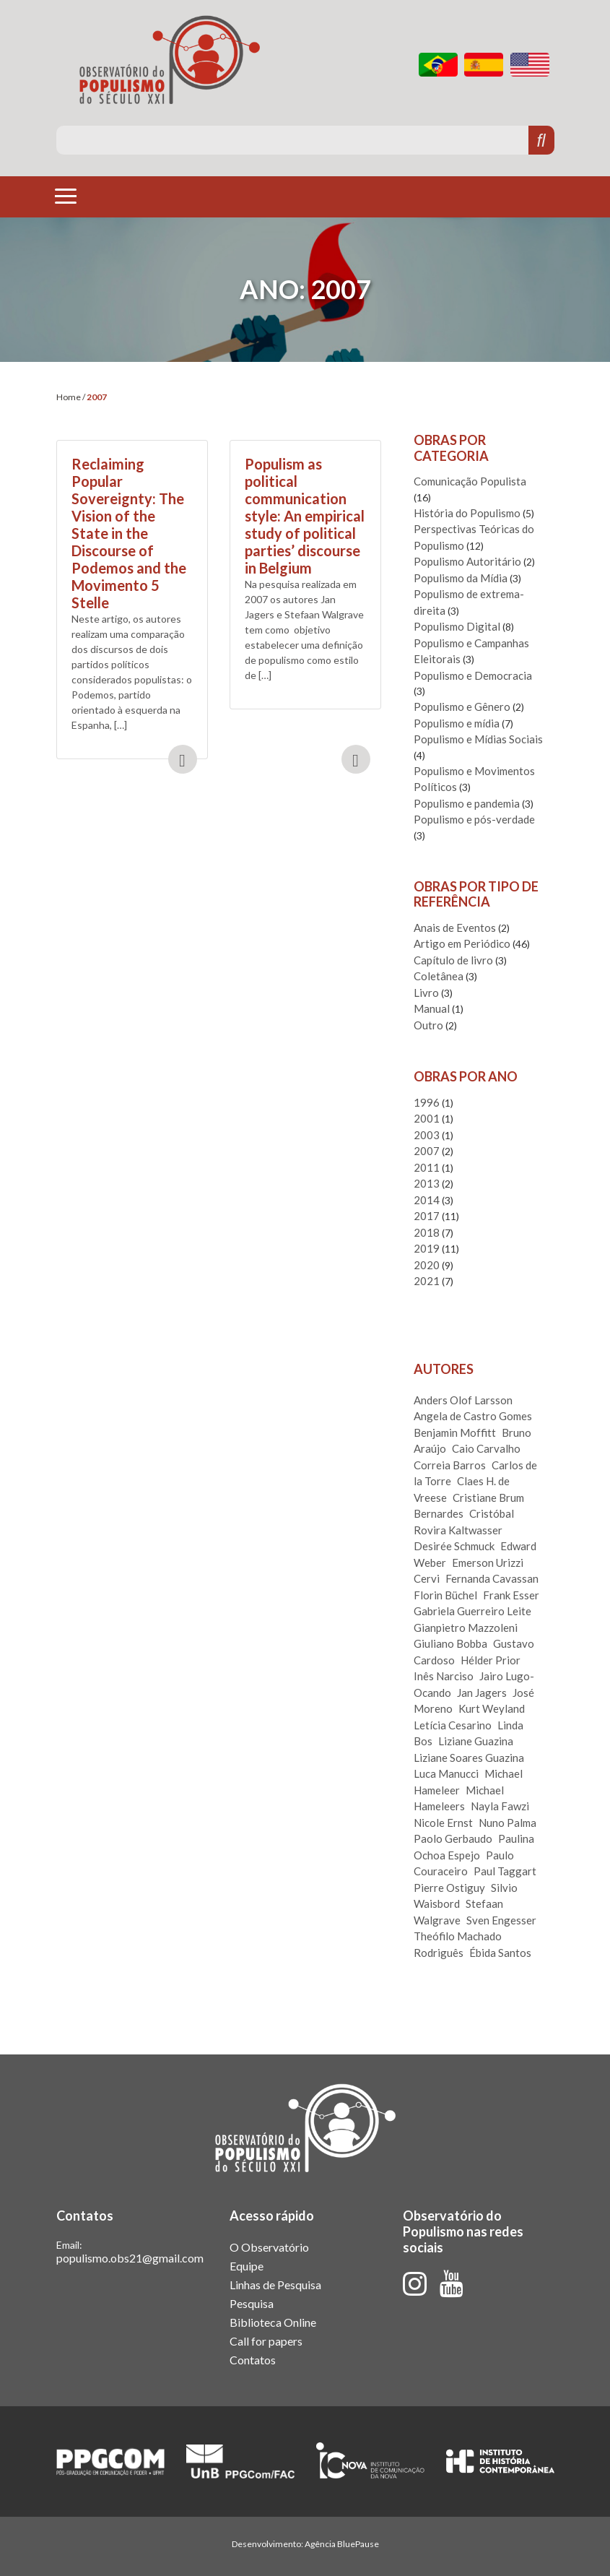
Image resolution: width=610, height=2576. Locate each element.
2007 (427, 1150)
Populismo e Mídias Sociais (478, 738)
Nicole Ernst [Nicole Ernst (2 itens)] (443, 1822)
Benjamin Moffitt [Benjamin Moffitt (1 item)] (455, 1432)
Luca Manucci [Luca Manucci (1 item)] (446, 1773)
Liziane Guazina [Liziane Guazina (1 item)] (475, 1740)
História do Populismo (467, 512)
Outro (428, 1025)
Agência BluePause (342, 2543)
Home (68, 397)
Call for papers (266, 2341)
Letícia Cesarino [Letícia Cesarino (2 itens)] (453, 1725)
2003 (427, 1134)
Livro (426, 992)
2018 (427, 1232)
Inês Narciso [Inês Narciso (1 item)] (444, 1675)
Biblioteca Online (273, 2322)
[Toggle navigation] (65, 195)
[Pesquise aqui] (292, 140)
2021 (427, 1280)
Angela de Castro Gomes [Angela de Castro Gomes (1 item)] (473, 1415)
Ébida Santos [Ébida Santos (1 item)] (500, 1952)
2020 (427, 1264)
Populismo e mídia (457, 723)
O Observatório (269, 2247)
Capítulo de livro (453, 960)
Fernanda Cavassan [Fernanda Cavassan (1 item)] (492, 1578)
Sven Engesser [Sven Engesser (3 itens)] (501, 1920)
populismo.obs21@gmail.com (130, 2258)
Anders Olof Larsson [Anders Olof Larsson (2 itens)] (463, 1399)
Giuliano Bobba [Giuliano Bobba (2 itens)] (450, 1643)
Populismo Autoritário (467, 561)
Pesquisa (252, 2303)
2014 (427, 1199)
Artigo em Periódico (462, 943)
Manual (432, 1008)
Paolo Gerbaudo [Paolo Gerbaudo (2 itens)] (453, 1838)
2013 (427, 1183)
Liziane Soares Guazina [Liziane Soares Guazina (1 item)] (469, 1757)
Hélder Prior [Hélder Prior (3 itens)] (490, 1660)
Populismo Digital (457, 626)
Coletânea (438, 975)
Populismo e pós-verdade (474, 819)
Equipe (246, 2266)
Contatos (253, 2360)
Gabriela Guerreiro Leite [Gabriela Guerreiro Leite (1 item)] (472, 1610)
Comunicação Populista (470, 481)
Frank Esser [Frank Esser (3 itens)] (511, 1595)
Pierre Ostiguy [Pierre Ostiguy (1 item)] (449, 1887)
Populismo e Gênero (462, 706)
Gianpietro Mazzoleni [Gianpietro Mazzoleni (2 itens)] (466, 1627)
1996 (427, 1102)
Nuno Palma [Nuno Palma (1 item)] (507, 1822)
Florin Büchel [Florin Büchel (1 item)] (445, 1595)
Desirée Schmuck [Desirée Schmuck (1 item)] (454, 1545)
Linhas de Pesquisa (275, 2284)
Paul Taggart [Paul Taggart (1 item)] (505, 1870)
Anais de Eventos (455, 927)
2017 (427, 1215)
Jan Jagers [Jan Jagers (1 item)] (482, 1692)
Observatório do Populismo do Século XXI (169, 59)
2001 (427, 1118)
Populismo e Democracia (473, 675)
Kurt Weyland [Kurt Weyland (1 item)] (491, 1708)
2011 (427, 1167)
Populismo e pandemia (467, 803)
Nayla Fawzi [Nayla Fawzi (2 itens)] (500, 1805)
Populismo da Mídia (460, 577)
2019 (427, 1248)
